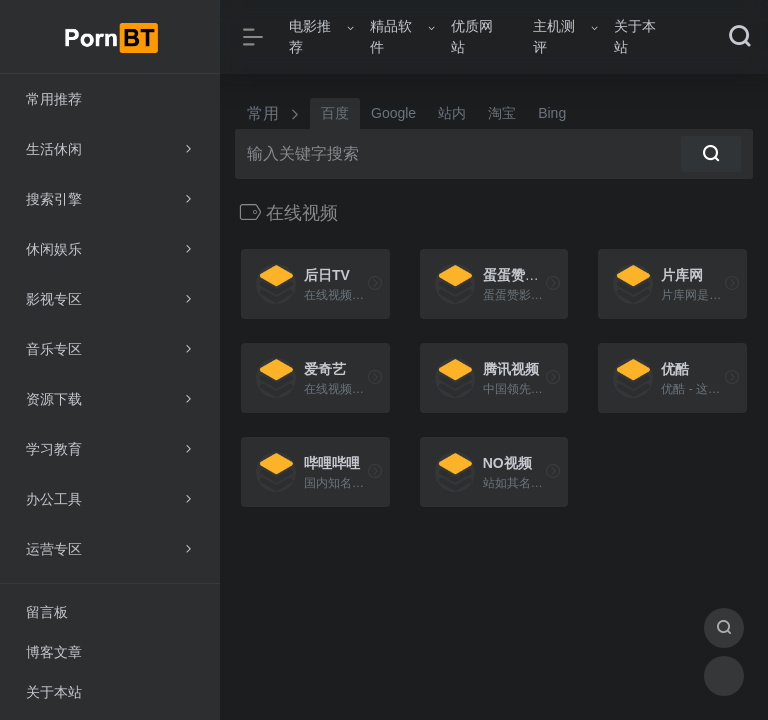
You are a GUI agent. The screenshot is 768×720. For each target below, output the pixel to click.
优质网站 (472, 36)
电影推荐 (310, 36)
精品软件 (391, 36)
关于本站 (635, 36)
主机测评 (554, 36)
